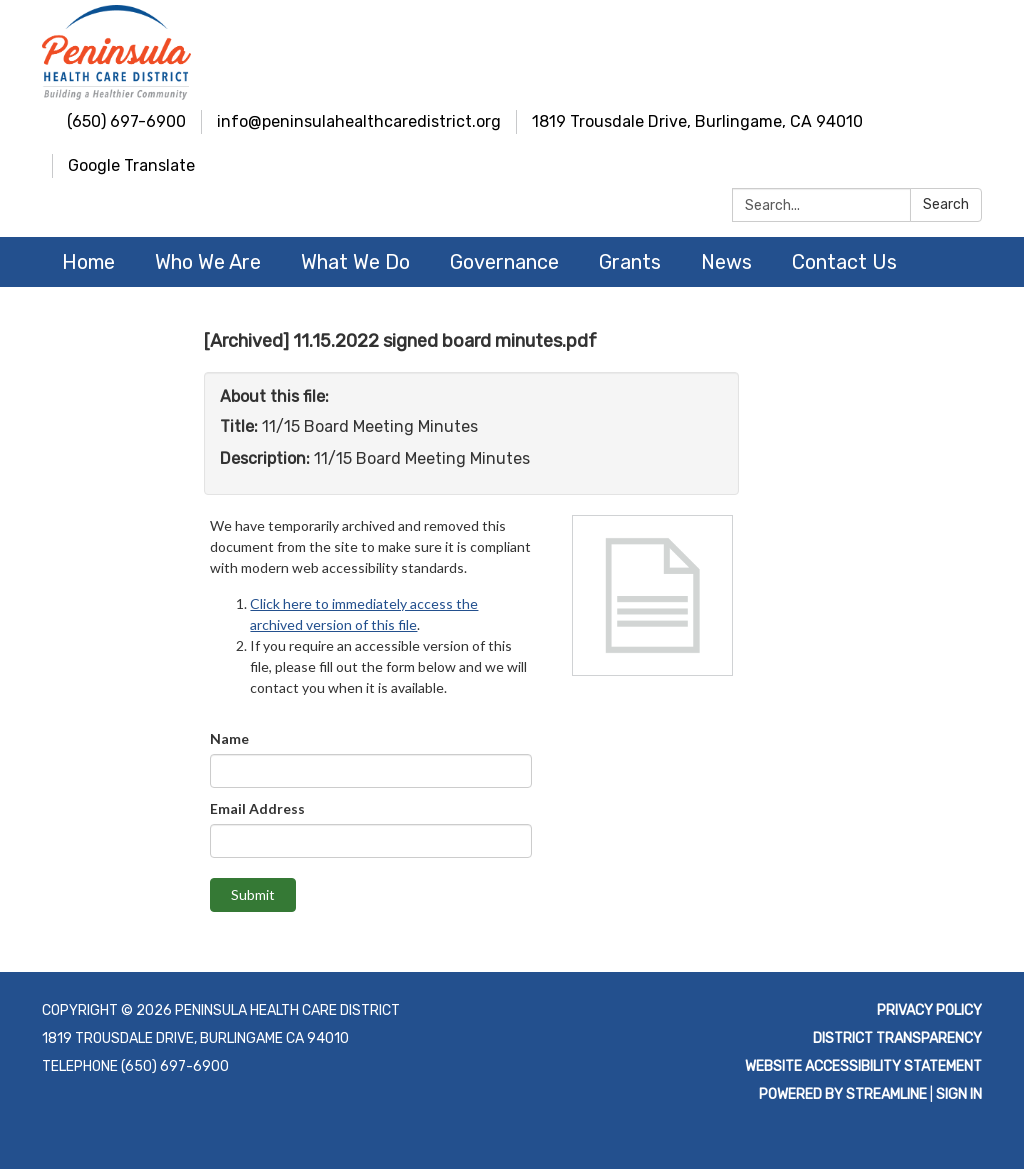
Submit (253, 894)
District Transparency (897, 1038)
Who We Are (208, 262)
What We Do (355, 262)
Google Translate (131, 165)
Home (88, 262)
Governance (504, 262)
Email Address (257, 808)
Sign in (959, 1094)
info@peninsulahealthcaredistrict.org (359, 121)
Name (229, 738)
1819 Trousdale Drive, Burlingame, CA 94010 (697, 121)
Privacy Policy (929, 1010)
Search (946, 204)
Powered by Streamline (843, 1094)
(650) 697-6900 (126, 121)
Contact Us (844, 262)
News (726, 262)
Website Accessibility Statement (863, 1066)
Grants (630, 262)
